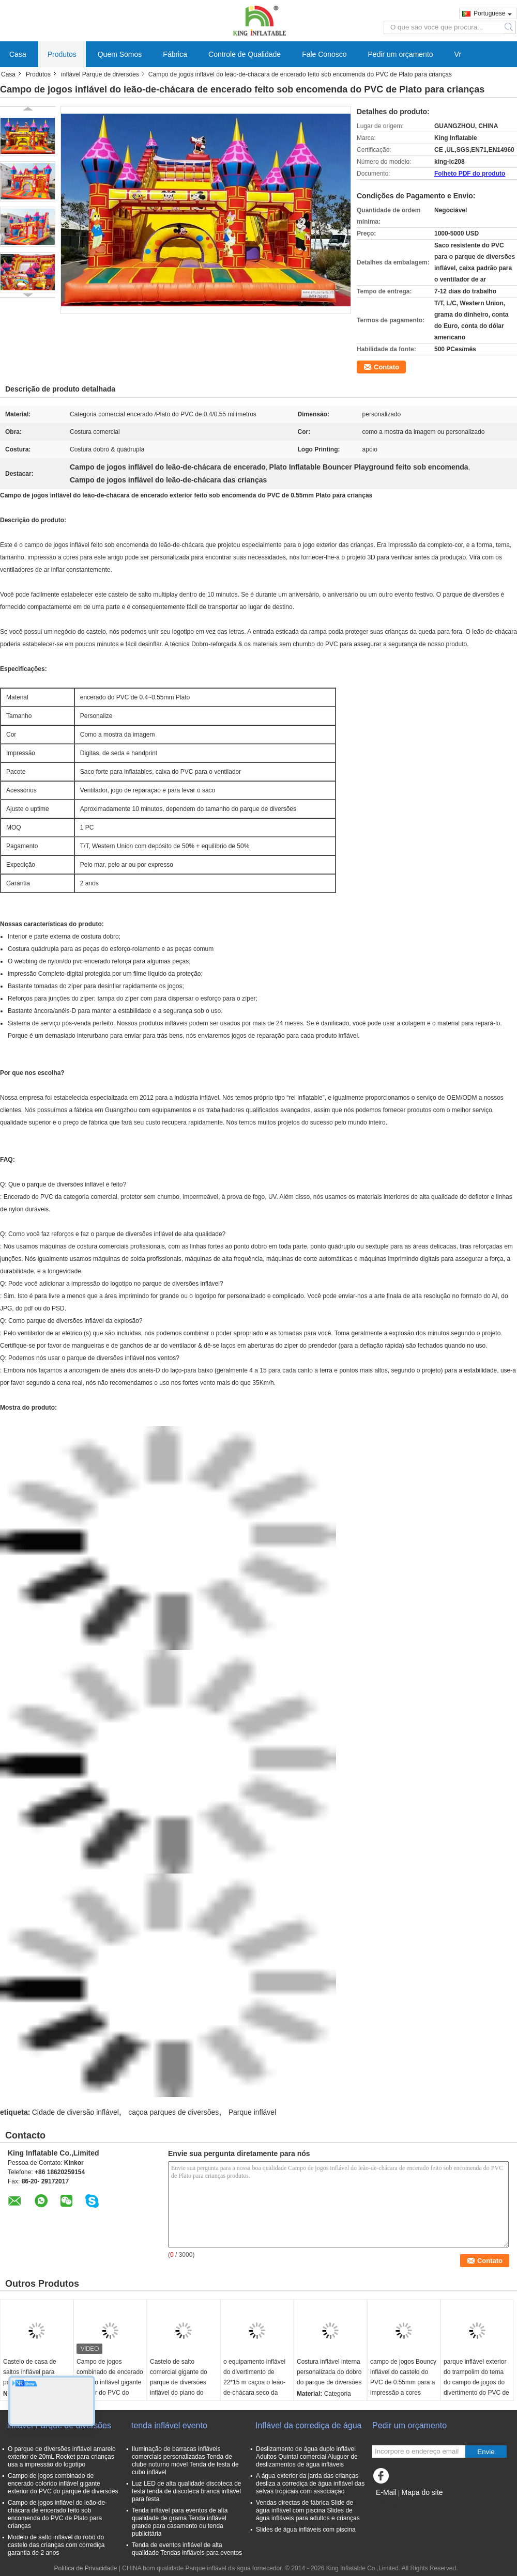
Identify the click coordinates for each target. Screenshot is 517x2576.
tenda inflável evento (169, 2425)
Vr (457, 54)
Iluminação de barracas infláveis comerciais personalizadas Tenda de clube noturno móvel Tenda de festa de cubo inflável (185, 2460)
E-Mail (386, 2492)
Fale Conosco (324, 54)
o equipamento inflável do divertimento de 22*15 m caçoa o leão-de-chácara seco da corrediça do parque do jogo (255, 2387)
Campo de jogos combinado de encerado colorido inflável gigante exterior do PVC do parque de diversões (110, 2382)
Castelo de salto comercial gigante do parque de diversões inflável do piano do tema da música (178, 2382)
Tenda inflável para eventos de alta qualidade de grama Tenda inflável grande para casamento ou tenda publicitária (179, 2522)
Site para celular (397, 2505)
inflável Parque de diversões (100, 74)
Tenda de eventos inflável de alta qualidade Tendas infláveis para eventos (187, 2548)
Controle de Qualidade (244, 54)
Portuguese (493, 13)
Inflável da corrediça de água (308, 2425)
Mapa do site (422, 2492)
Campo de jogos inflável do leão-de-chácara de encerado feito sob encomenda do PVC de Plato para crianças (57, 2514)
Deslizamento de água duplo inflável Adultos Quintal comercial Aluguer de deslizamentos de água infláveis (307, 2456)
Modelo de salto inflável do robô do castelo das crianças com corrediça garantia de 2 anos (56, 2545)
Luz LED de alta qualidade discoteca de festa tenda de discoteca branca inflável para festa (186, 2491)
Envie (485, 2452)
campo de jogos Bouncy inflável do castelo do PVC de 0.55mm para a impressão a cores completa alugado (403, 2382)
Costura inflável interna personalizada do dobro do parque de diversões (329, 2372)
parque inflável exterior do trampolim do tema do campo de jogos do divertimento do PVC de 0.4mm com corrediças (476, 2382)
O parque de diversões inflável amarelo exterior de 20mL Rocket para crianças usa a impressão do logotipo (62, 2456)
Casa (17, 54)
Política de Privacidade (85, 2568)
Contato (386, 367)
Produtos (62, 54)
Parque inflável (253, 2112)
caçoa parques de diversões (173, 2112)
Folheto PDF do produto (469, 173)
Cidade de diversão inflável (75, 2112)
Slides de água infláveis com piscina (306, 2529)
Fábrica (175, 54)
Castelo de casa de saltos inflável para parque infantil (29, 2372)
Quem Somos (120, 54)
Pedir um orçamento (400, 54)
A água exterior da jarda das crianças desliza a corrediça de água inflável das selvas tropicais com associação (310, 2483)
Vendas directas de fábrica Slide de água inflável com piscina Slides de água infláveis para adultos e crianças (308, 2510)
